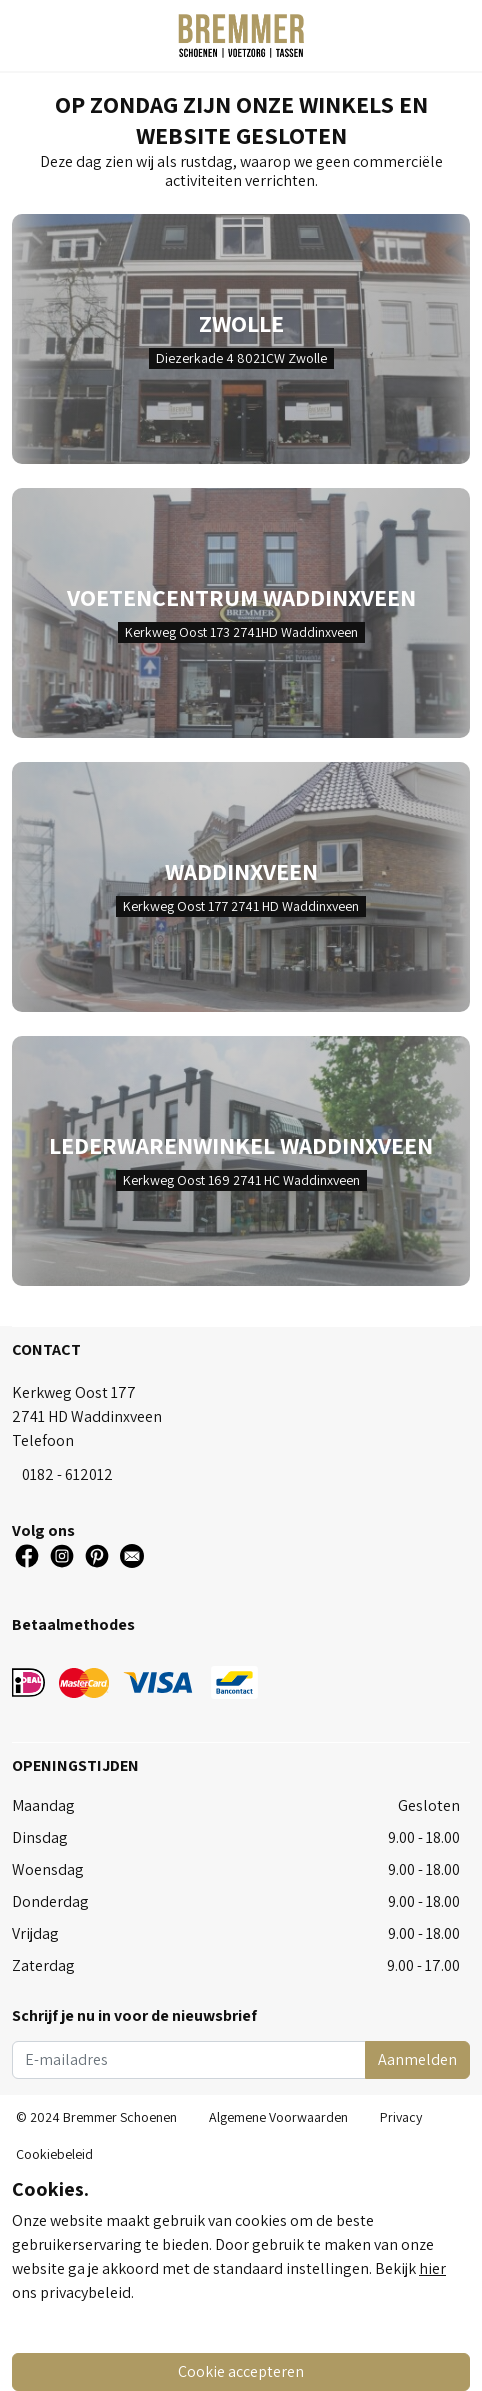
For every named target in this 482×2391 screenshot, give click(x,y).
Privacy (401, 2117)
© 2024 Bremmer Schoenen (96, 2117)
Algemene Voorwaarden (278, 2117)
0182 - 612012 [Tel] (67, 1474)
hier (432, 2268)
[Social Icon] (27, 1556)
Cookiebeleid (54, 2154)
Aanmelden (417, 2059)
